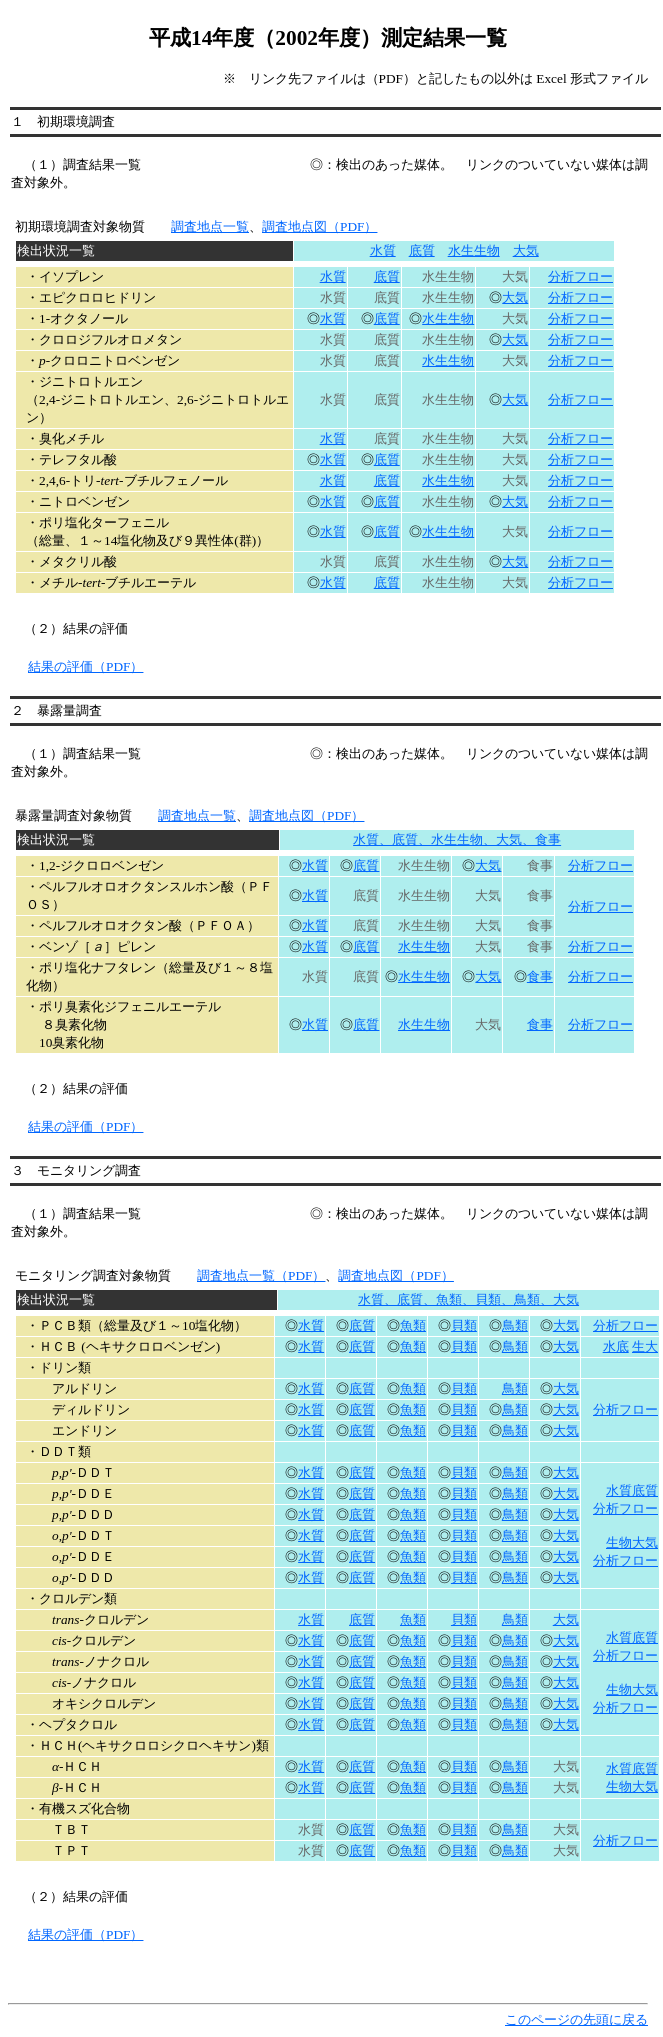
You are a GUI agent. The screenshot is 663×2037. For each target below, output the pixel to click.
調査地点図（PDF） (319, 226)
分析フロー (580, 276)
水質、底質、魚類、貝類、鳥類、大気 (468, 1299)
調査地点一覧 (210, 226)
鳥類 (515, 1325)
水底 (616, 1346)
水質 (383, 250)
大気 (526, 250)
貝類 (464, 1325)
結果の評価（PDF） (85, 666)
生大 (645, 1346)
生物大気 (632, 1786)
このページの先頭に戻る (576, 2019)
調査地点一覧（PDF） (261, 1275)
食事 (540, 976)
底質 (422, 250)
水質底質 (632, 1768)
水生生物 (474, 250)
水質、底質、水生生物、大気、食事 (457, 839)
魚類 (413, 1325)
